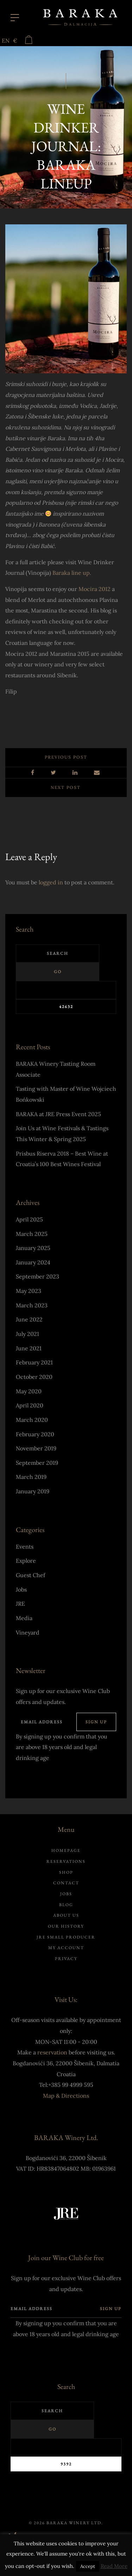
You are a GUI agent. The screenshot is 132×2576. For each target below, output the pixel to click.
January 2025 (33, 1247)
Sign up (96, 1722)
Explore (26, 1560)
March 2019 (31, 1476)
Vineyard (27, 1632)
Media (24, 1618)
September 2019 (37, 1462)
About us (66, 1915)
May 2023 (28, 1290)
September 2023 (37, 1276)
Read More (114, 2566)
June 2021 (29, 1348)
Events (24, 1546)
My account (66, 1947)
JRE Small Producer (66, 1937)
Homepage (66, 1850)
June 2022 (29, 1319)
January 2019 (32, 1491)
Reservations (66, 1861)
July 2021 (27, 1333)
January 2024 (33, 1262)
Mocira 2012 (94, 588)
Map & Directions (66, 2095)
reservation (52, 2052)
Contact (66, 1883)
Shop (66, 1872)
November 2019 (36, 1448)
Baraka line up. (71, 572)
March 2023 (32, 1305)
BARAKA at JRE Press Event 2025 (58, 1114)
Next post (66, 787)
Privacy (66, 1958)
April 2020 (29, 1405)
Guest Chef (30, 1575)
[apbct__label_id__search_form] (66, 990)
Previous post (66, 757)
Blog (66, 1905)
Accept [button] (87, 2566)
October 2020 (34, 1376)
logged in (51, 882)
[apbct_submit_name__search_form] (66, 1006)
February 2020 (35, 1434)
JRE (20, 1603)
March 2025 (32, 1233)
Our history (66, 1926)
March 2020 (32, 1419)
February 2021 (34, 1362)
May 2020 (29, 1391)
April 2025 (29, 1219)
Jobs (21, 1589)
